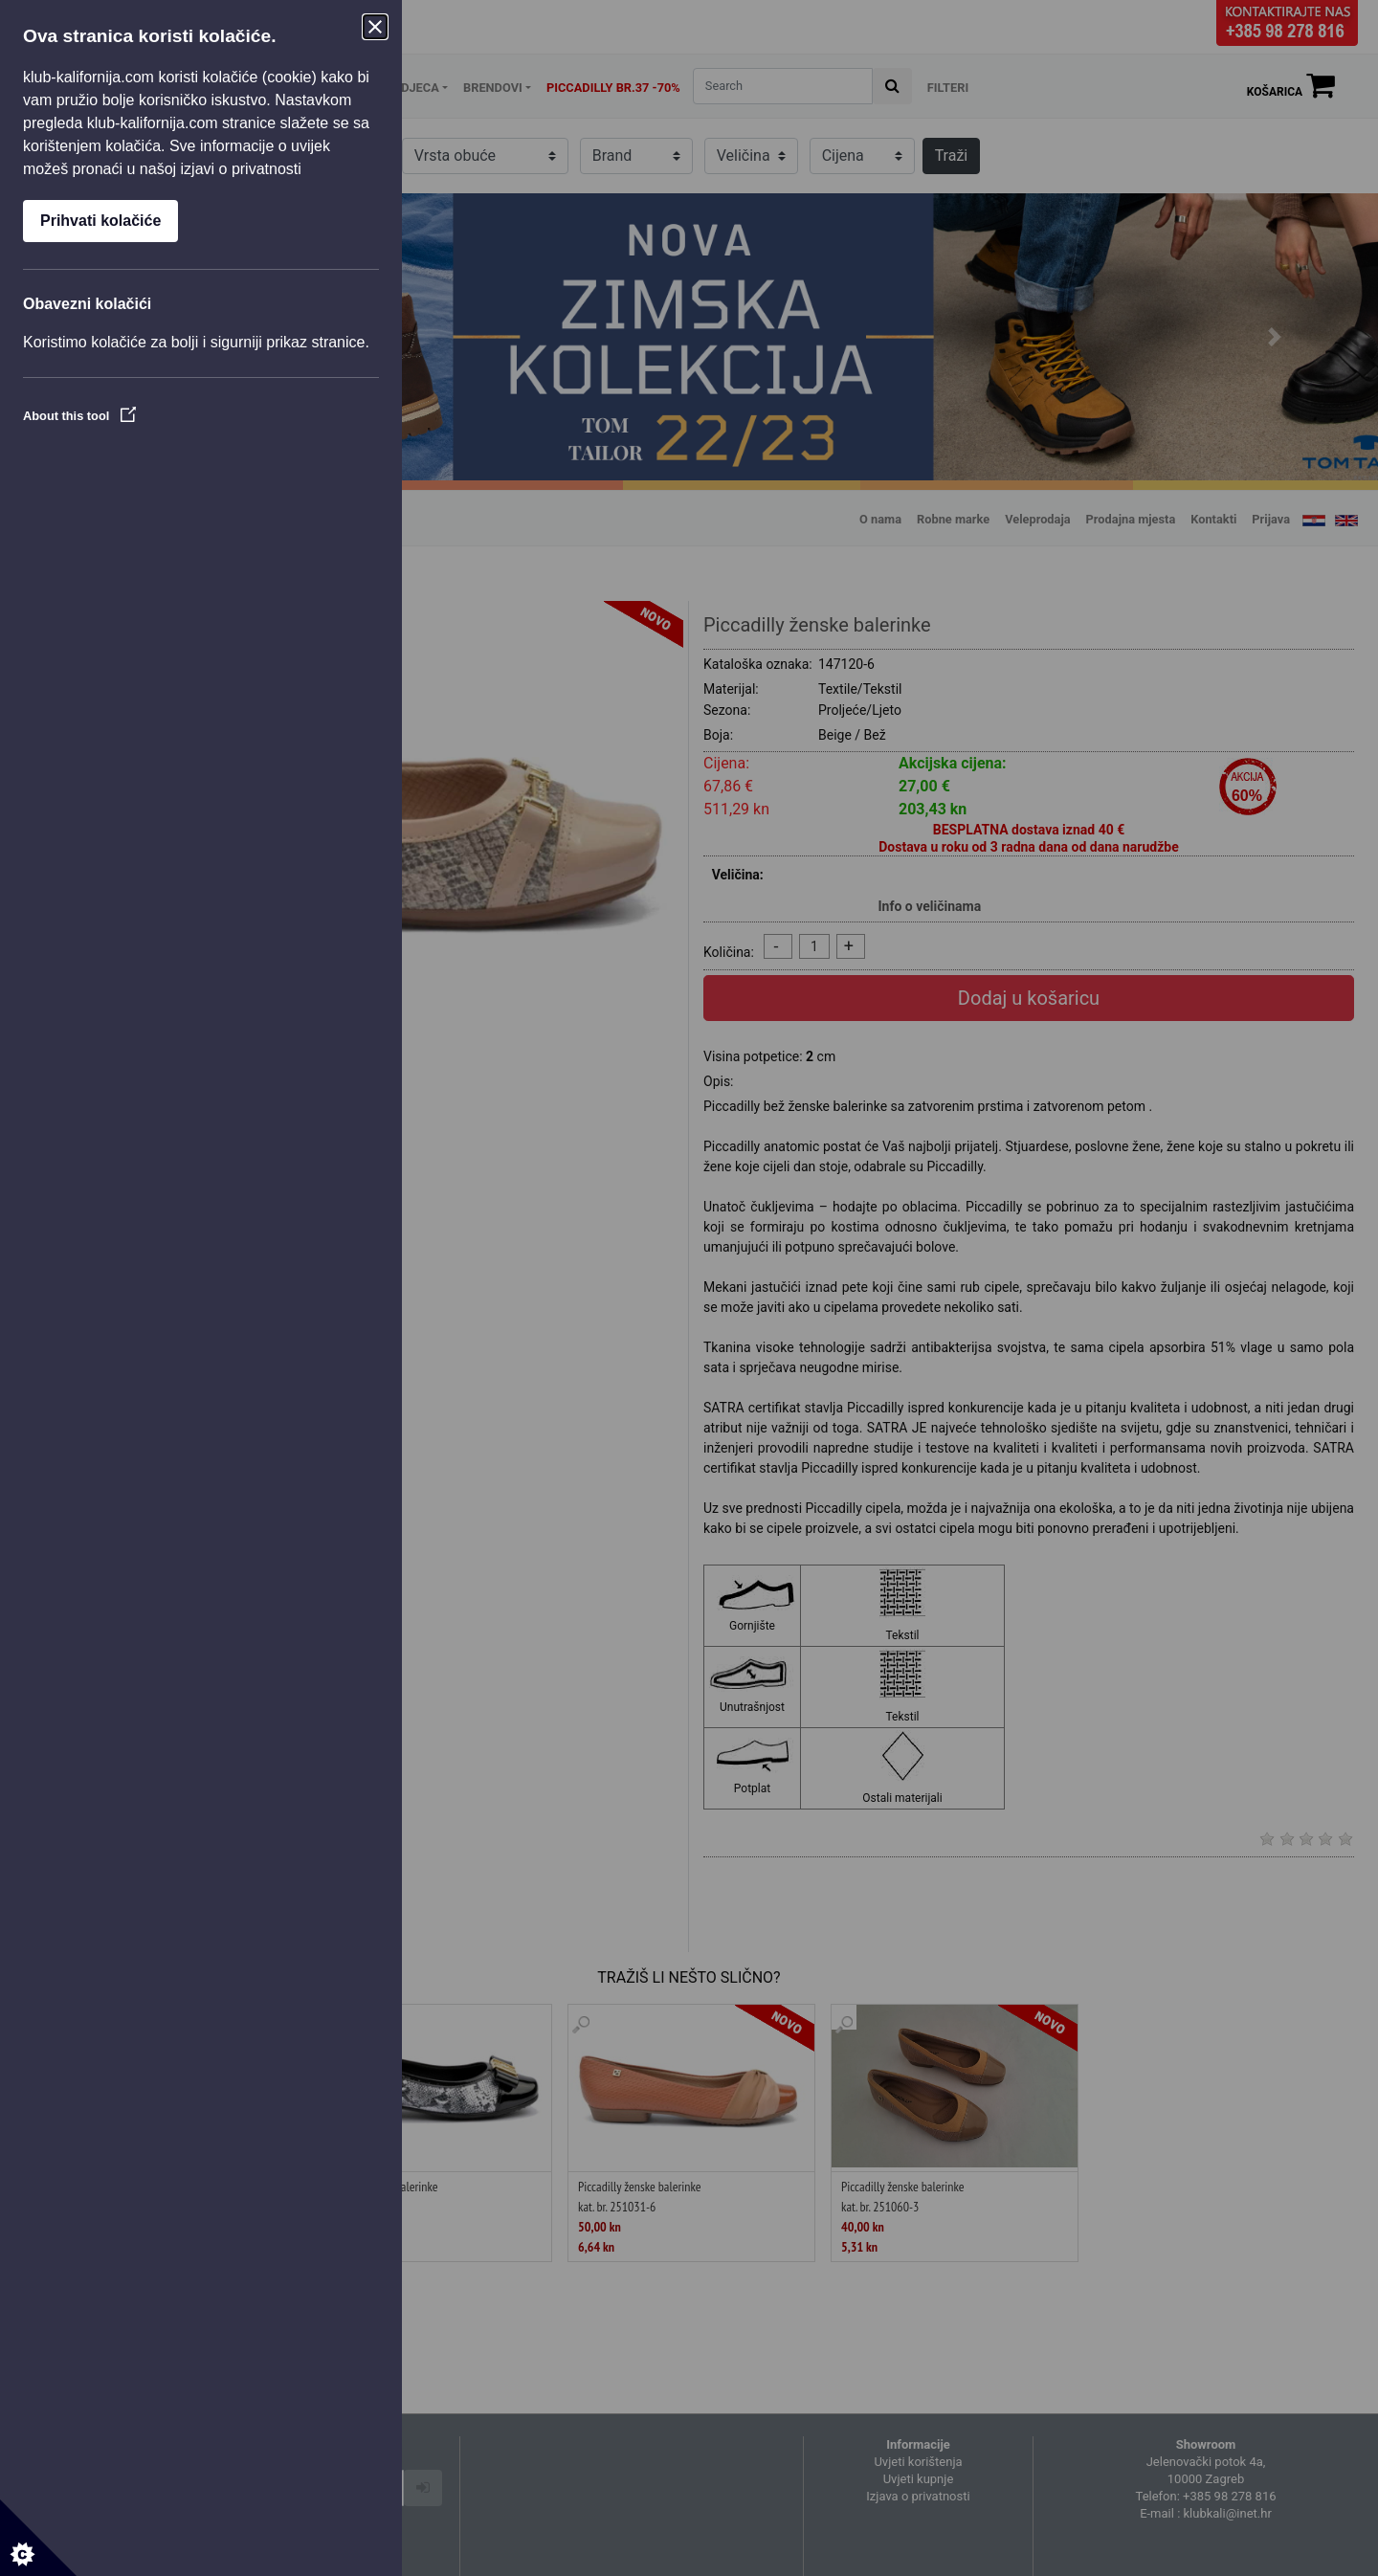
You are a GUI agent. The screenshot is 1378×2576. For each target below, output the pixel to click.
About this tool (79, 416)
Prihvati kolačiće (100, 220)
